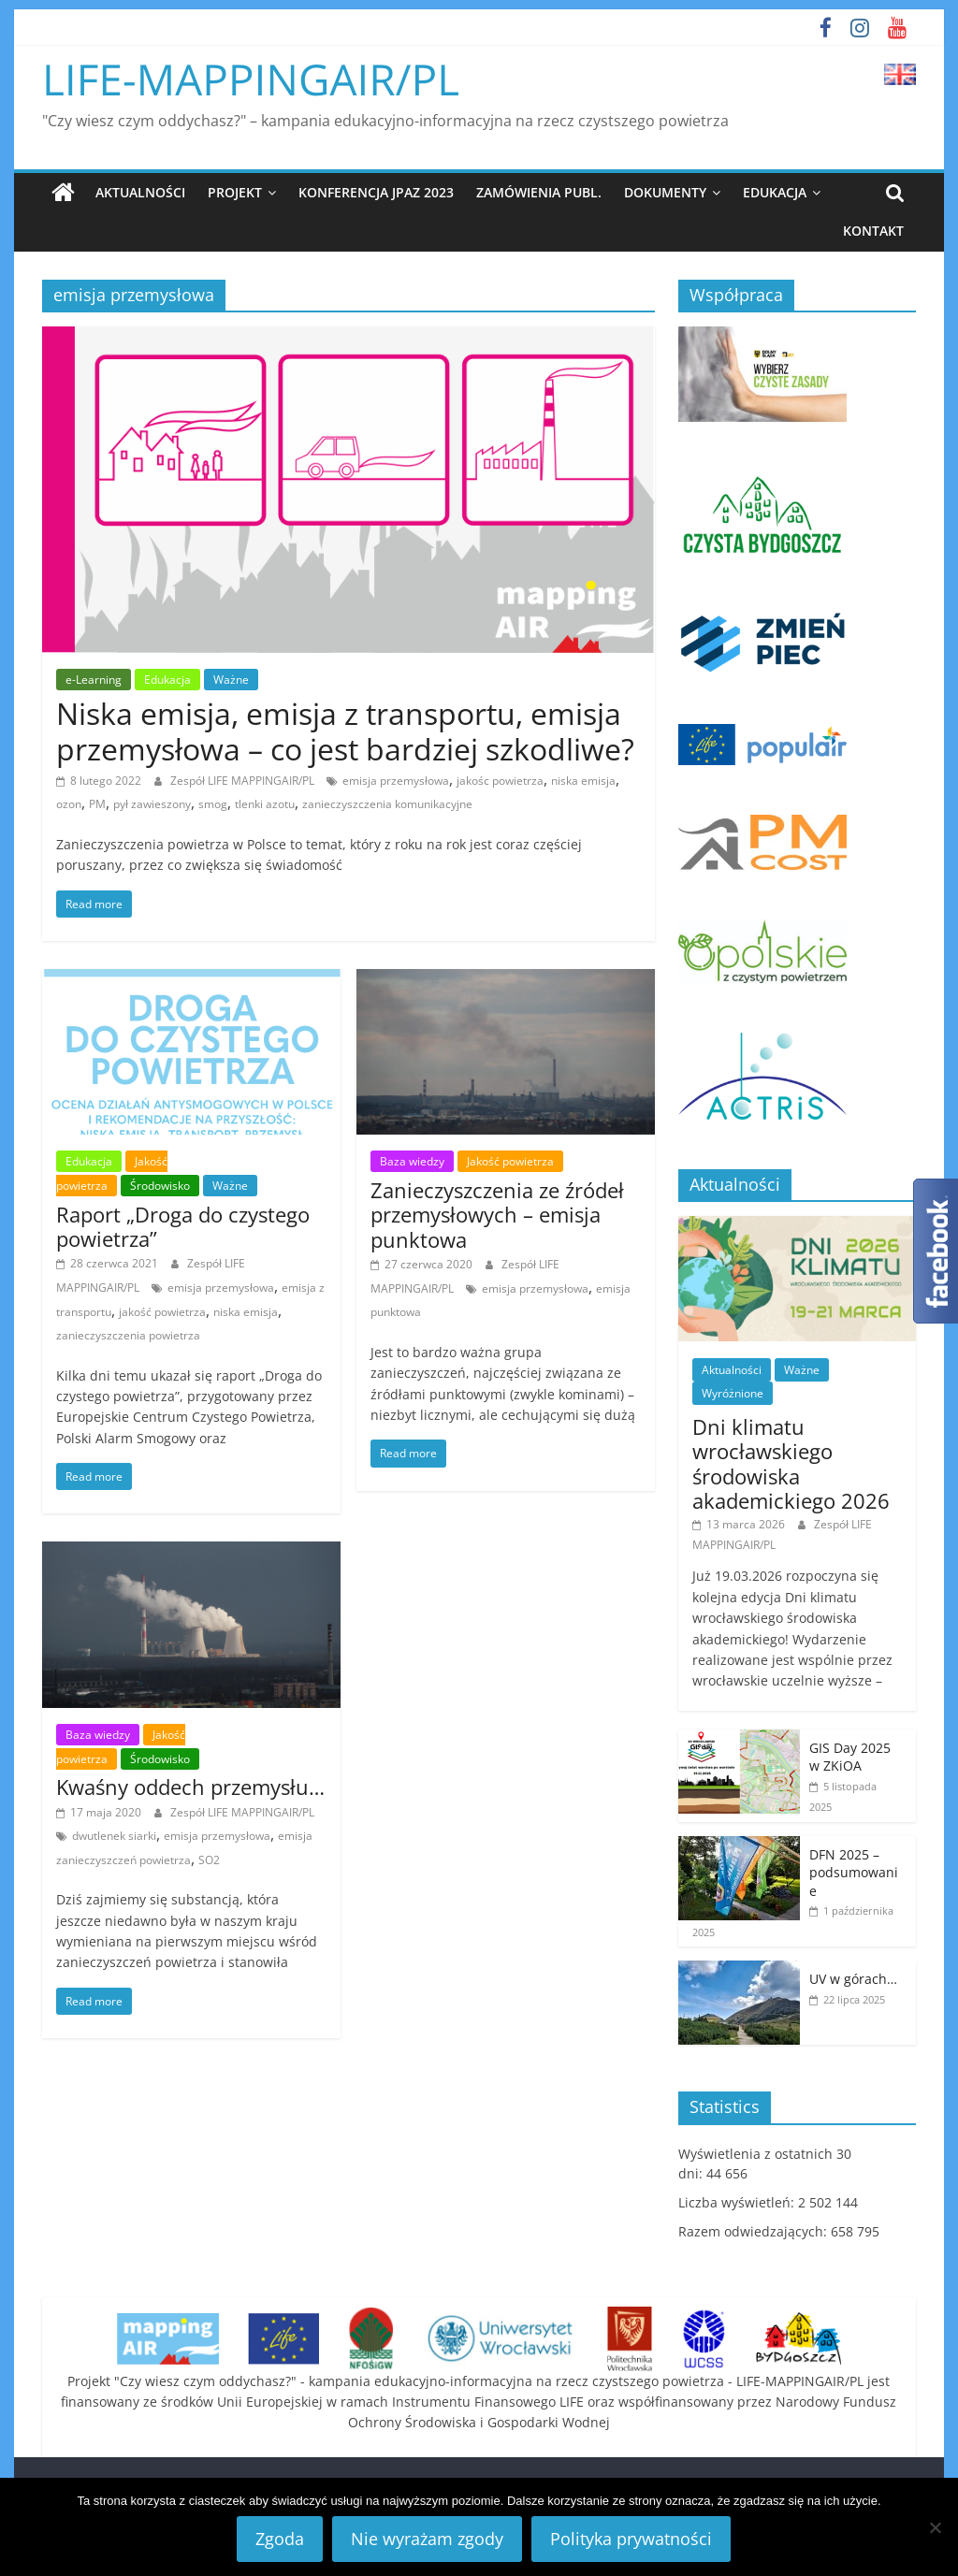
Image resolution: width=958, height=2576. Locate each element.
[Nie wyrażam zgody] (934, 2527)
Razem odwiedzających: (754, 2231)
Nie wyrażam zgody (427, 2538)
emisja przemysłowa (395, 781)
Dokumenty (665, 192)
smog (212, 804)
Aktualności (140, 192)
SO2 (209, 1860)
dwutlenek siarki (114, 1836)
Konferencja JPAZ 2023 (376, 192)
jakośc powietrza (500, 781)
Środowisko (160, 1186)
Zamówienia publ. (539, 192)
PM (97, 804)
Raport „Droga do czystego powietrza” (183, 1226)
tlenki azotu (265, 804)
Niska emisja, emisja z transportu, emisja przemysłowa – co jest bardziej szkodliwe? (345, 731)
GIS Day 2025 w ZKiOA (850, 1757)
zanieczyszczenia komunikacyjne (387, 804)
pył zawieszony (152, 804)
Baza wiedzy (412, 1161)
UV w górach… (853, 1979)
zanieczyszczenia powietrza (128, 1335)
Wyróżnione (732, 1393)
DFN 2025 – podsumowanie (853, 1872)
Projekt (235, 192)
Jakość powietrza (510, 1161)
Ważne (231, 679)
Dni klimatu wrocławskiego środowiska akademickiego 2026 (791, 1463)
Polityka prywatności (631, 2538)
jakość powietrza (162, 1312)
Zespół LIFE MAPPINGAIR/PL (243, 781)
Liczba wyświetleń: (738, 2202)
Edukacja (774, 192)
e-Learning (93, 679)
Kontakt (873, 230)
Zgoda (279, 2538)
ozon (68, 804)
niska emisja (583, 781)
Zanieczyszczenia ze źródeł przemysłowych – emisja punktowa (497, 1214)
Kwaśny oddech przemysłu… (190, 1787)
